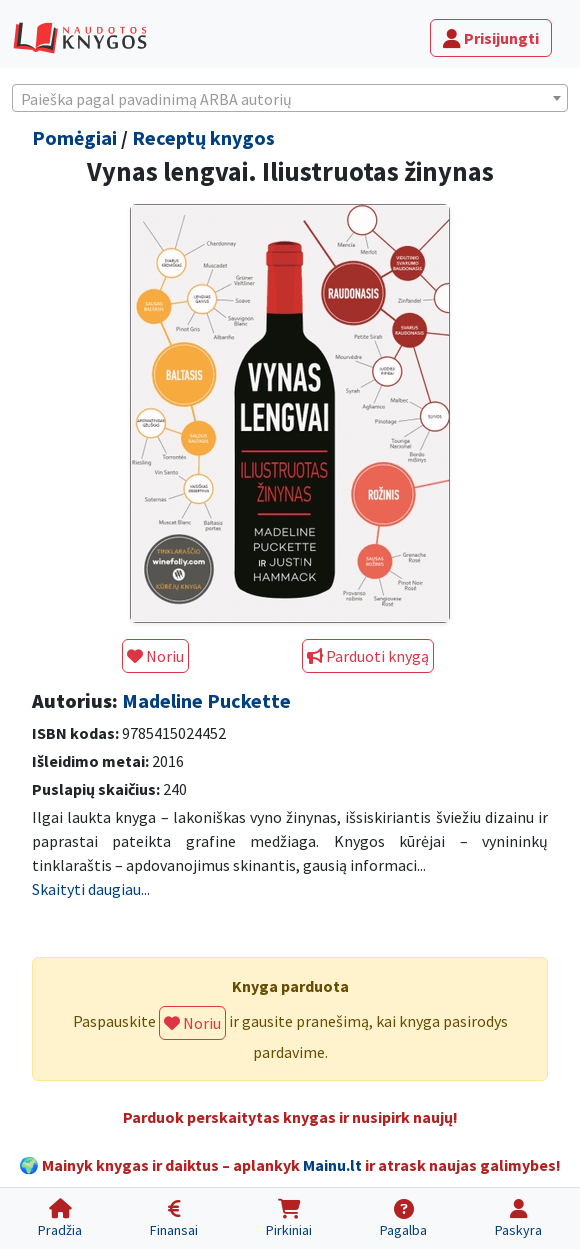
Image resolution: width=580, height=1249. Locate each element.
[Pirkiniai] (289, 1218)
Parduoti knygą (368, 656)
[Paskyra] (518, 1218)
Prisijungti (491, 38)
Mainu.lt (332, 1165)
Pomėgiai (74, 137)
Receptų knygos (203, 137)
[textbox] (290, 99)
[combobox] (290, 98)
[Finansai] (174, 1218)
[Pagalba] (403, 1218)
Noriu (155, 656)
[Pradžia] (60, 1218)
